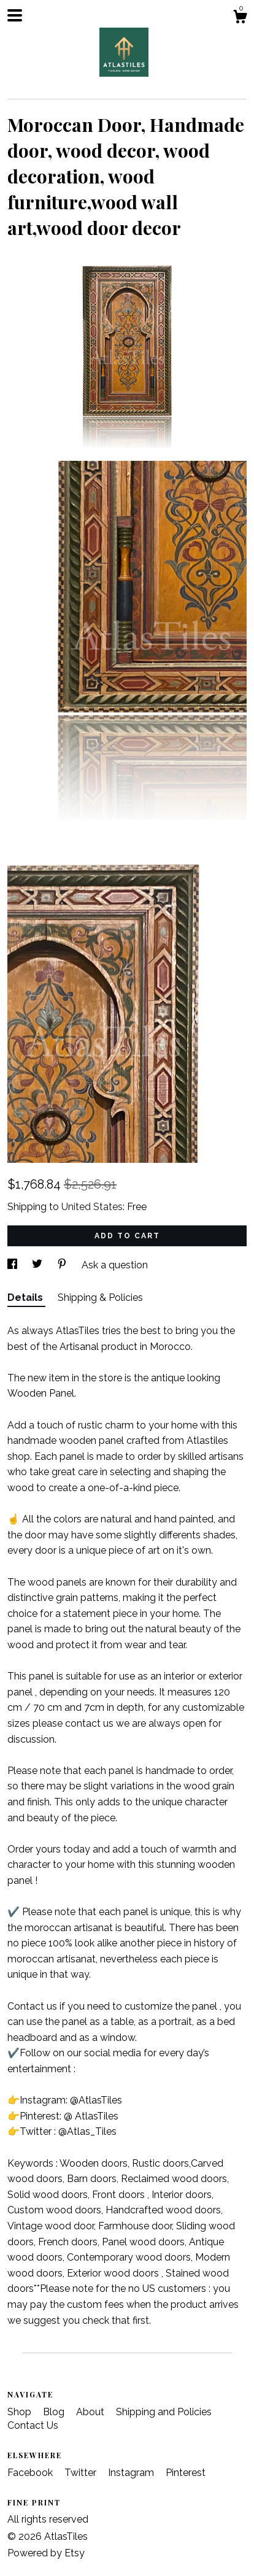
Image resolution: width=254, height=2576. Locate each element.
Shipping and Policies (164, 2412)
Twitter (81, 2472)
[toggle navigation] (14, 15)
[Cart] (240, 18)
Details (26, 1297)
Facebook (31, 2472)
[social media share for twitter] (38, 1265)
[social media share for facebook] (13, 1265)
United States (92, 1207)
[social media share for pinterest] (63, 1265)
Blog (55, 2412)
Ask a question (115, 1265)
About (91, 2412)
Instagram (132, 2472)
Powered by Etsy (46, 2553)
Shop (20, 2412)
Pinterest (186, 2472)
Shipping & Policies (100, 1297)
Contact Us (32, 2425)
